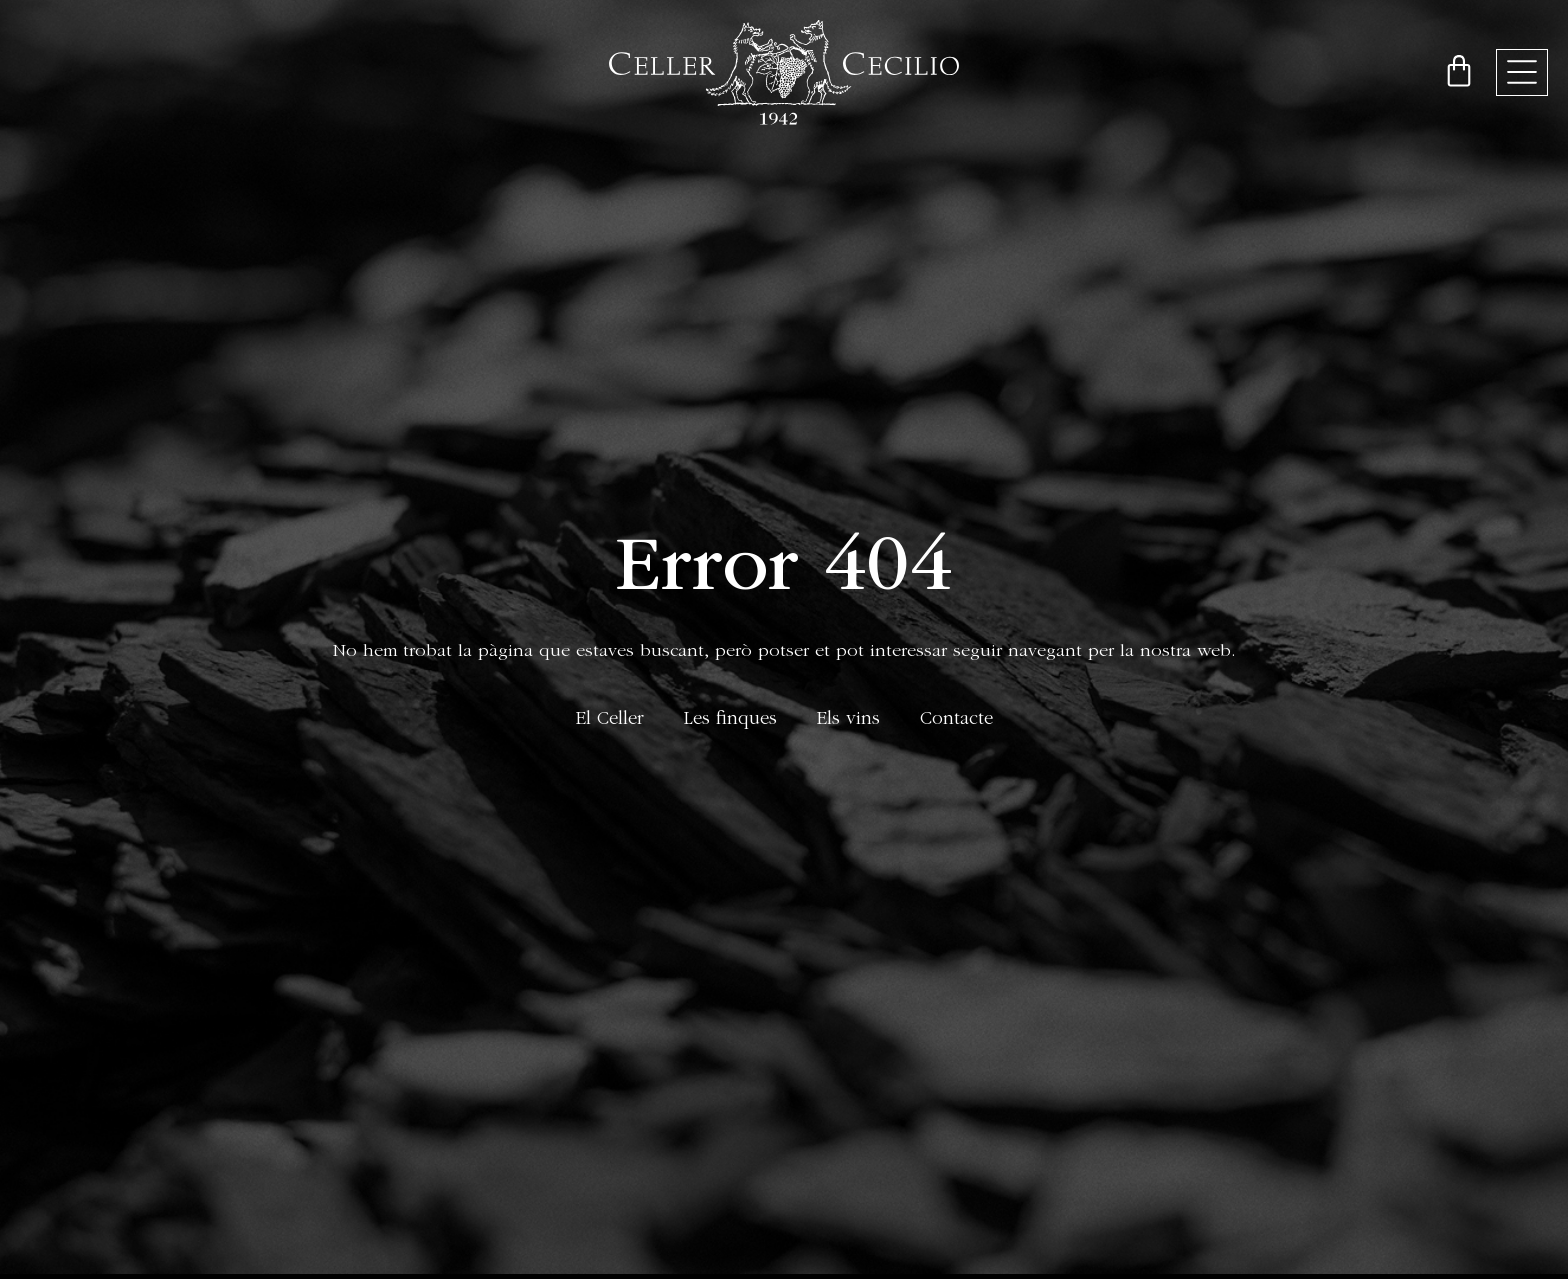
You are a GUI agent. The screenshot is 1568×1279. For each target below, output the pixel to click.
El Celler (610, 720)
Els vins (848, 720)
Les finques (730, 720)
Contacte (956, 720)
